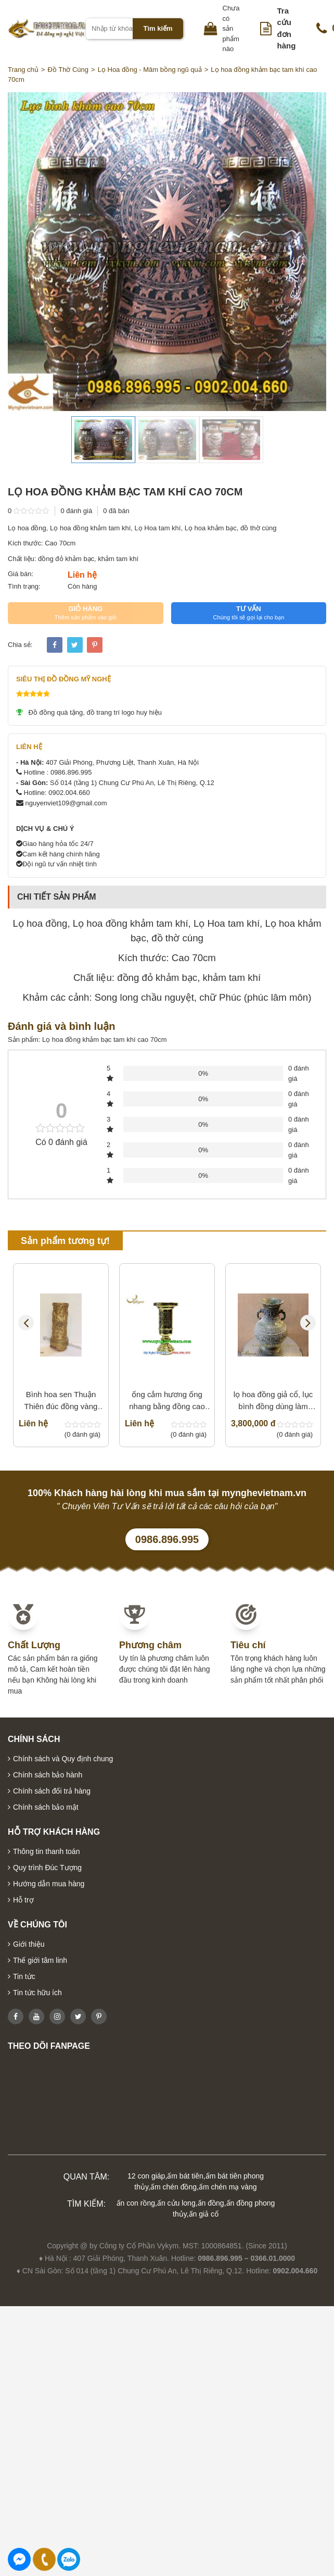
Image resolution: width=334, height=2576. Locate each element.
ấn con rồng (136, 2203)
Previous (26, 1322)
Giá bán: (20, 574)
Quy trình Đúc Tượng (47, 1867)
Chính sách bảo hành (47, 1775)
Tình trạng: (24, 586)
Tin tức (24, 1976)
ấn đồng (211, 2203)
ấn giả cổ (204, 2214)
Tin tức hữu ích (37, 1992)
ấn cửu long (176, 2203)
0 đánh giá (76, 511)
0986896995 (68, 2559)
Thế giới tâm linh (40, 1960)
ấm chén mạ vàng (228, 2187)
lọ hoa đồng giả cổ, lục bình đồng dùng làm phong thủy (273, 1401)
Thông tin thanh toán (46, 1851)
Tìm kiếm (157, 28)
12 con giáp (146, 2176)
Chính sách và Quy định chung (63, 1758)
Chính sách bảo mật (46, 1807)
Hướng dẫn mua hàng (48, 1884)
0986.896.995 (167, 1539)
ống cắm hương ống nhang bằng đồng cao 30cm (166, 1401)
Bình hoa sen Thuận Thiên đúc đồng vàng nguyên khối (61, 1401)
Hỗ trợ (23, 1900)
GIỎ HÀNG (86, 612)
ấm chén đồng (173, 2187)
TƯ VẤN (249, 612)
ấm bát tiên (185, 2176)
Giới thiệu (29, 1944)
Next (308, 1322)
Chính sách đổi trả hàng (52, 1791)
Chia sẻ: (20, 645)
